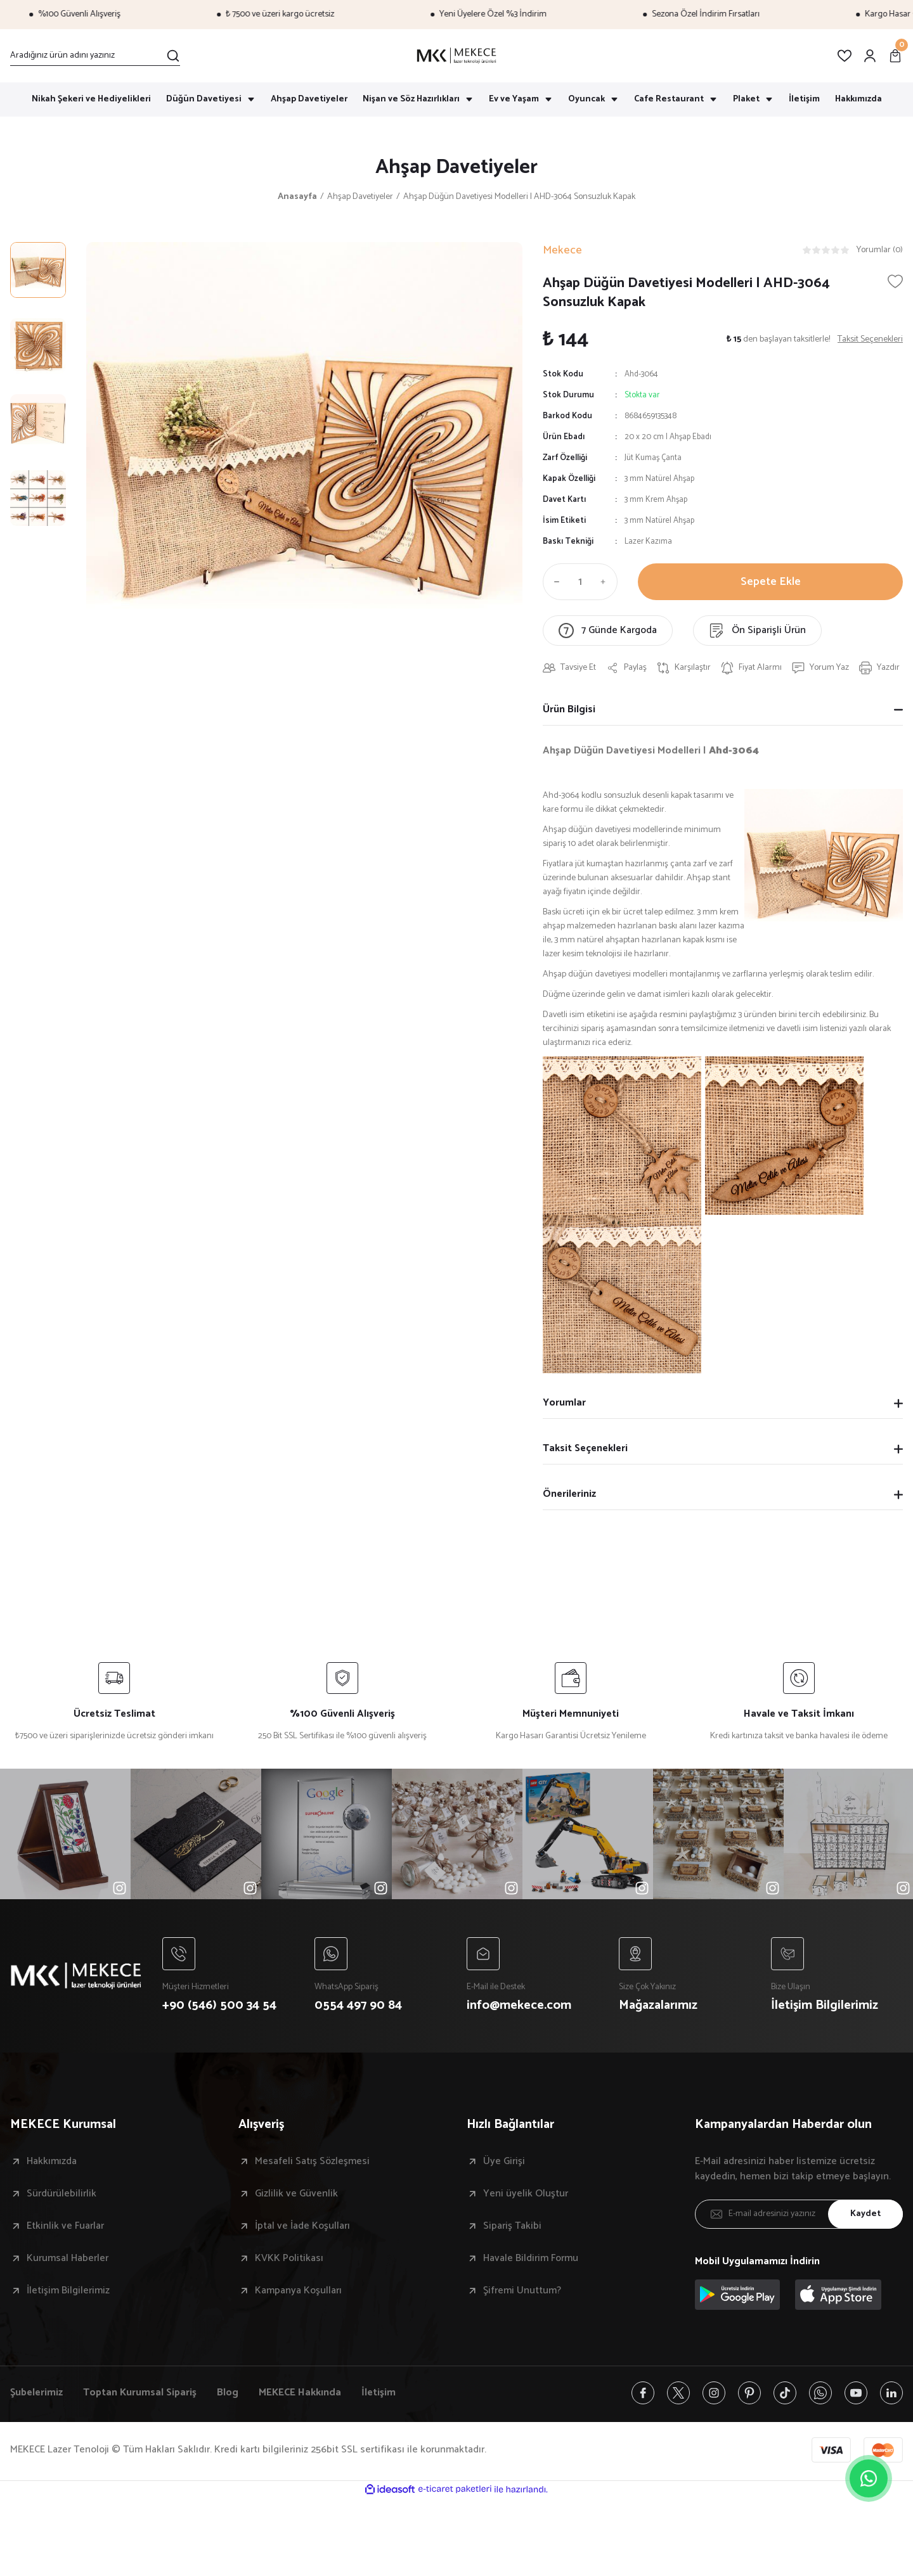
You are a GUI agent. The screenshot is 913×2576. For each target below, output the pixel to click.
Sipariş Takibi (512, 2226)
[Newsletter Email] (799, 2214)
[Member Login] (869, 55)
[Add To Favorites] (895, 281)
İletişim (378, 2392)
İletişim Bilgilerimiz (68, 2290)
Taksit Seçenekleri (585, 1448)
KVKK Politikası (289, 2258)
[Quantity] (580, 581)
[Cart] (895, 55)
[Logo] (456, 56)
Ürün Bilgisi (569, 709)
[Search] (95, 56)
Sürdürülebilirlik (61, 2193)
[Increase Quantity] (606, 581)
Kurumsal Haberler (67, 2258)
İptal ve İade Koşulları (302, 2226)
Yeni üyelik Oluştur (525, 2193)
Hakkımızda (52, 2161)
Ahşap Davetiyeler (456, 167)
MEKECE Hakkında (300, 2392)
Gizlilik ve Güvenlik (296, 2193)
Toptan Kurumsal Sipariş (140, 2392)
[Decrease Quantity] (554, 581)
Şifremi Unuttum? (522, 2290)
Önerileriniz (569, 1494)
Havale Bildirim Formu (530, 2258)
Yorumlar (564, 1402)
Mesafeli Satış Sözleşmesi (312, 2161)
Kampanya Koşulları (298, 2290)
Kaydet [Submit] (865, 2214)
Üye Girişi (504, 2161)
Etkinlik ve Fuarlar (65, 2226)
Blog (227, 2392)
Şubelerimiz (36, 2392)
